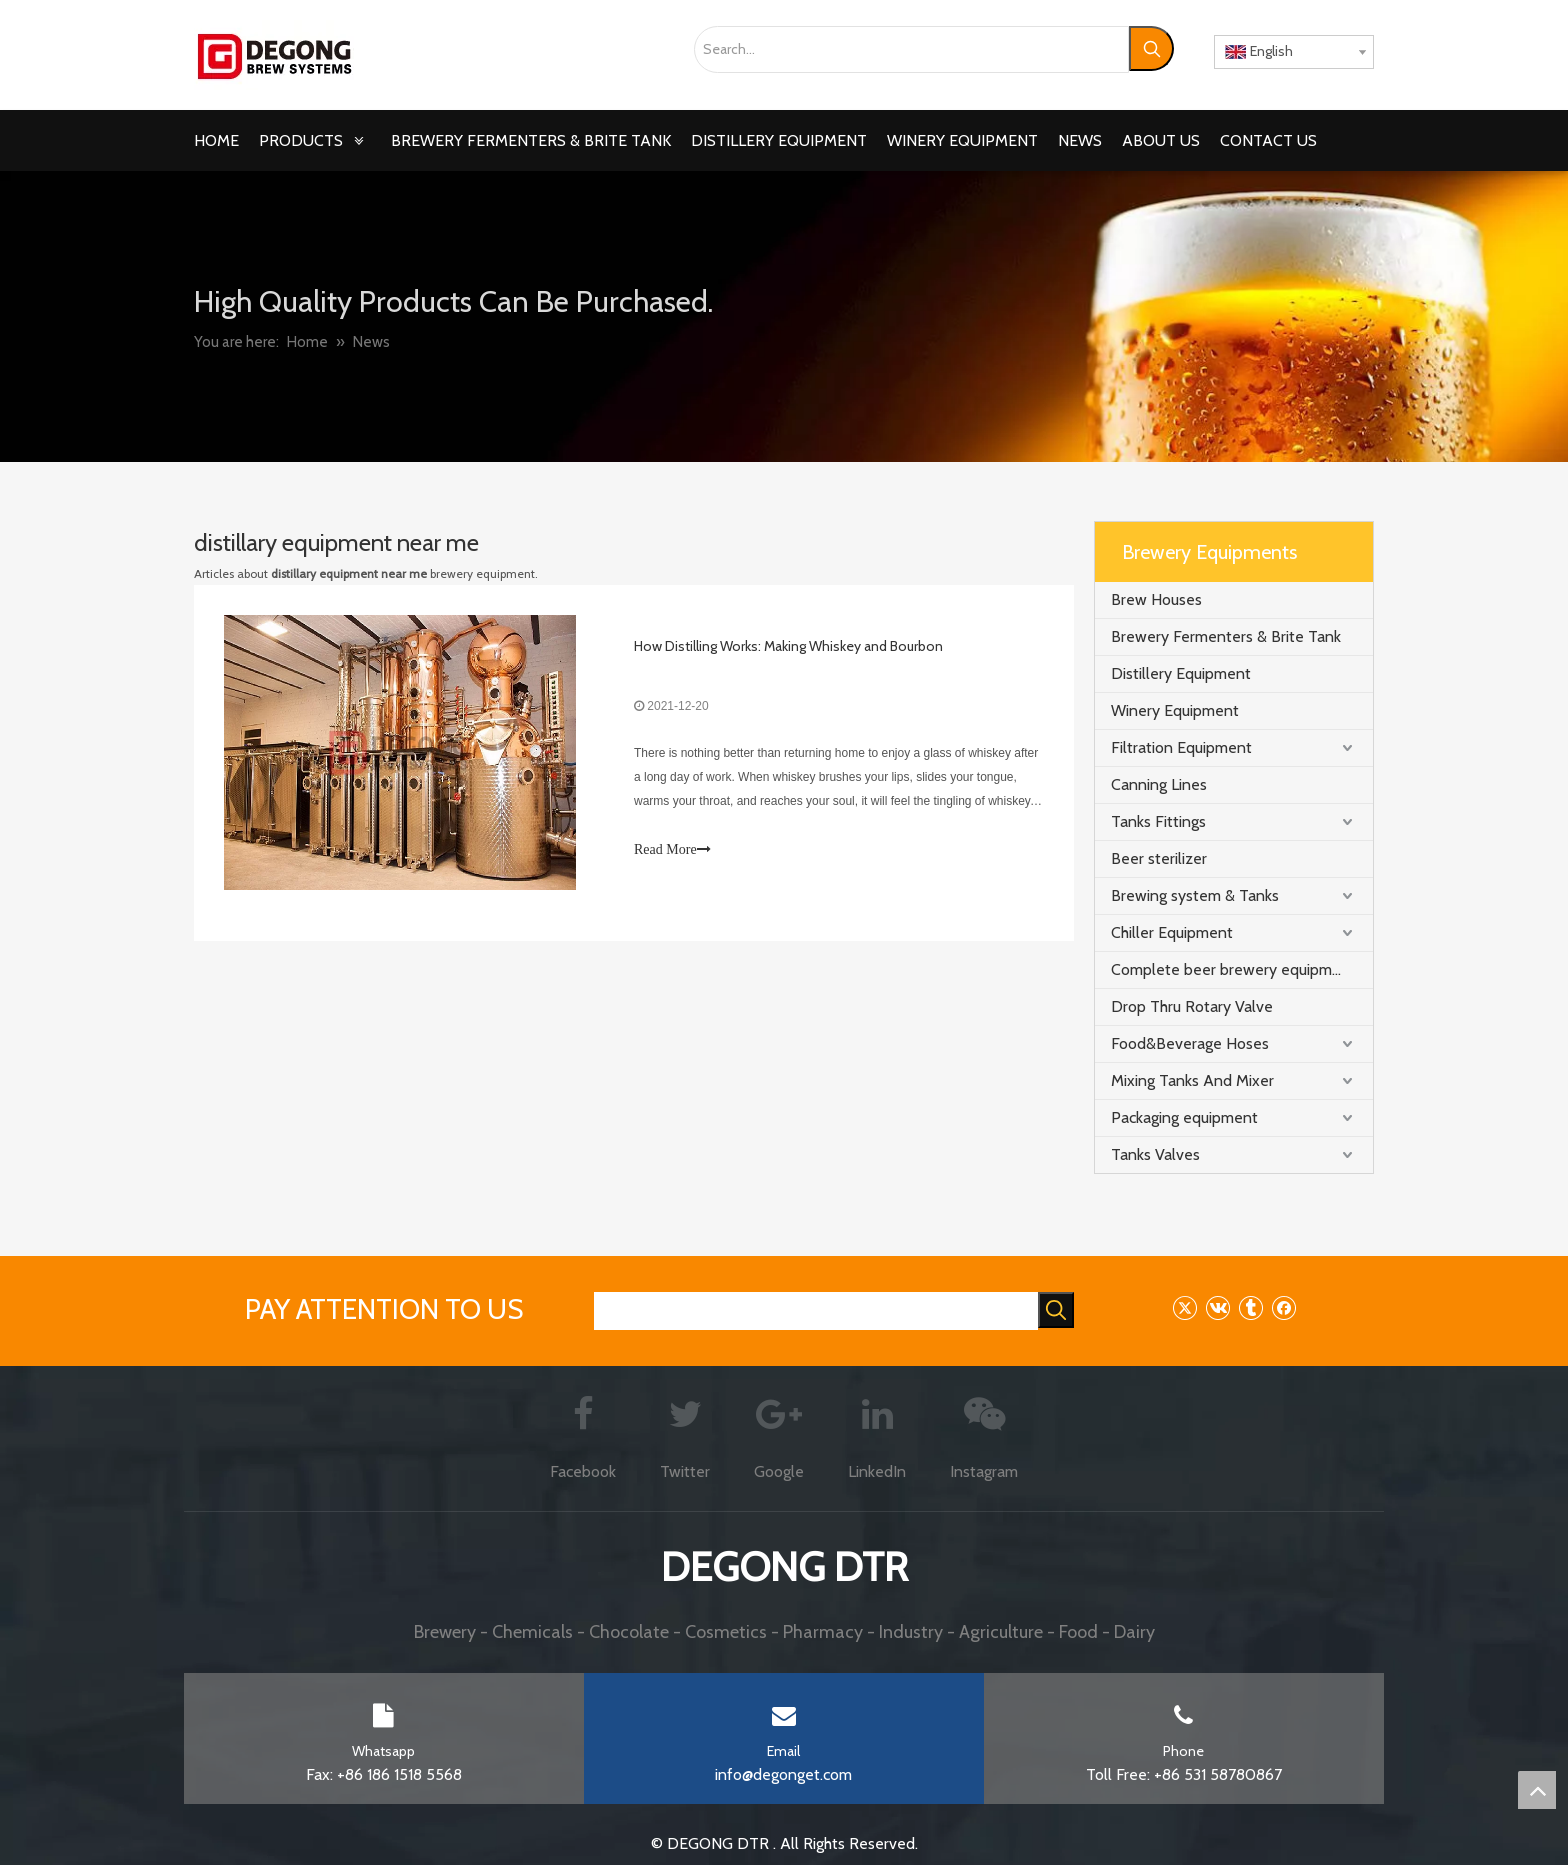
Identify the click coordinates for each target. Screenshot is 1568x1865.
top (1537, 1790)
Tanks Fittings (1158, 821)
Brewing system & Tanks (1195, 895)
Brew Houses (1156, 599)
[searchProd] (816, 1311)
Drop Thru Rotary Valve (1192, 1006)
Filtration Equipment (1181, 747)
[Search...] (911, 49)
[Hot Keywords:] (1151, 48)
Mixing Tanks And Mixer (1192, 1080)
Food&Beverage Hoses (1190, 1043)
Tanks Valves (1155, 1154)
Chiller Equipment (1172, 932)
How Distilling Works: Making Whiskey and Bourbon (788, 646)
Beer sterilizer (1159, 858)
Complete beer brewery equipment (1233, 969)
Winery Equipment (1175, 710)
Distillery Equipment (1181, 673)
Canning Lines (1159, 784)
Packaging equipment (1184, 1117)
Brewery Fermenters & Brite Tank (1226, 636)
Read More (672, 850)
